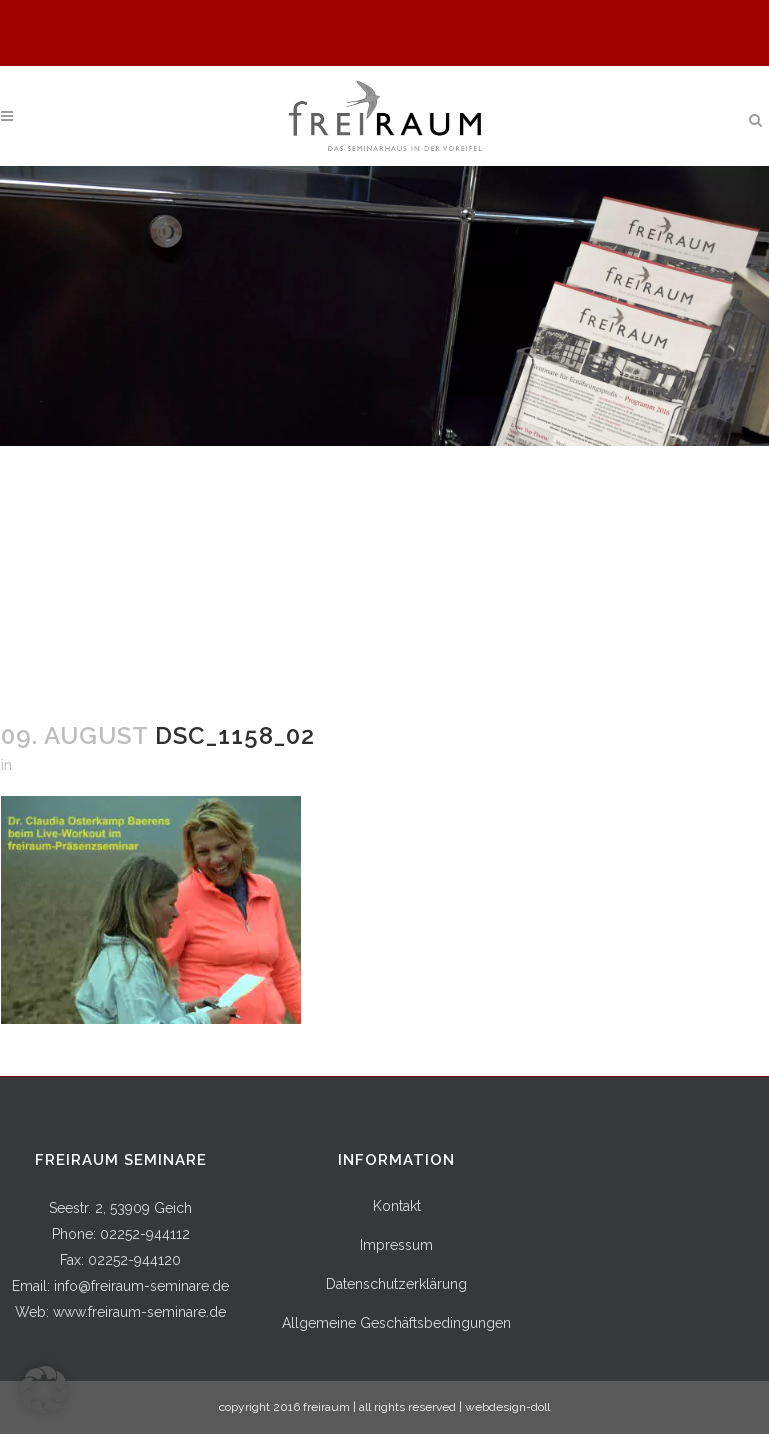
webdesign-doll (507, 1407)
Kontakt (397, 1206)
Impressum (396, 1245)
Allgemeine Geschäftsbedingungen (396, 1323)
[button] (44, 1390)
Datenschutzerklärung (396, 1284)
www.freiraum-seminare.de (139, 1312)
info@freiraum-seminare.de (141, 1286)
